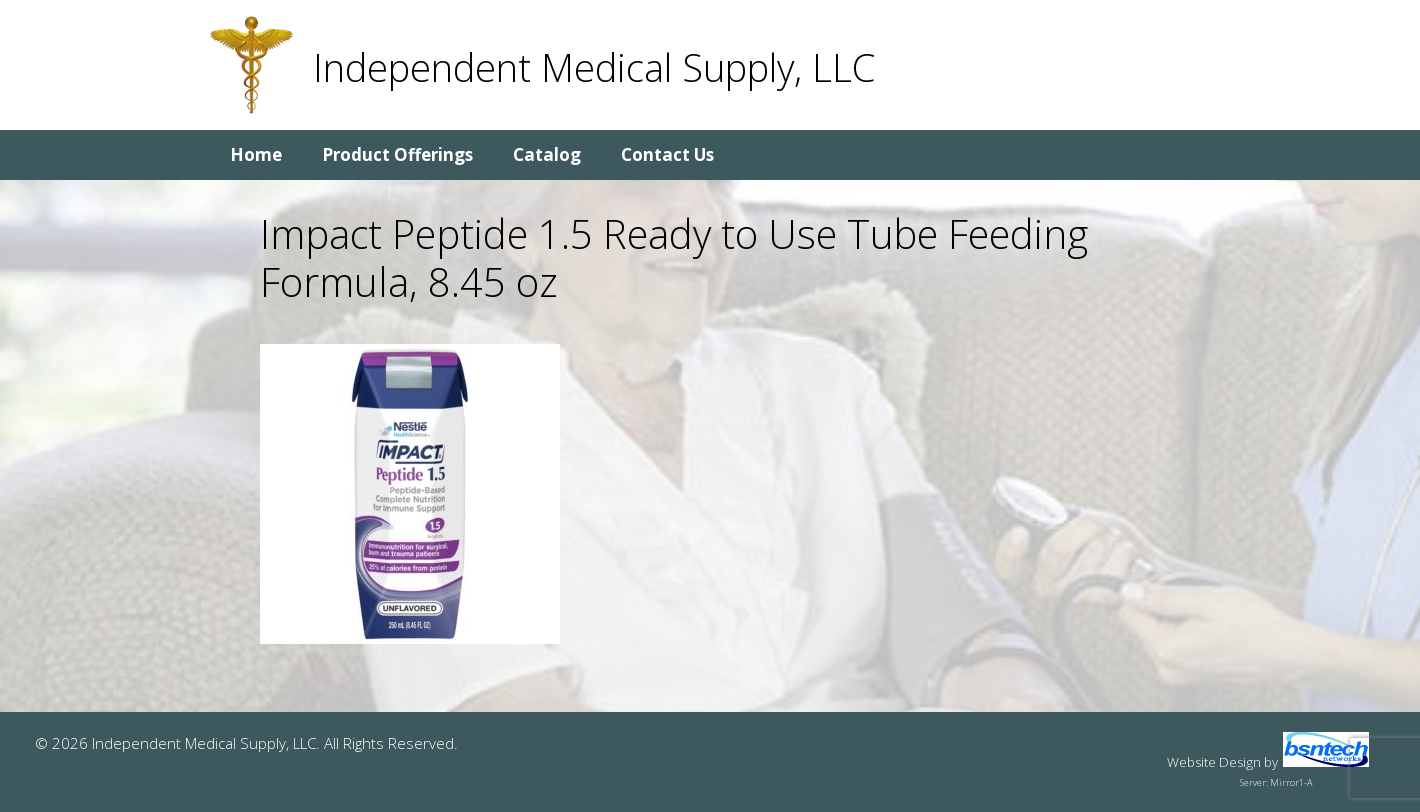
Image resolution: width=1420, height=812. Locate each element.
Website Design (1214, 762)
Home (256, 154)
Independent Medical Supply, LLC (594, 67)
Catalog (547, 154)
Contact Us (667, 154)
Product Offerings (397, 154)
